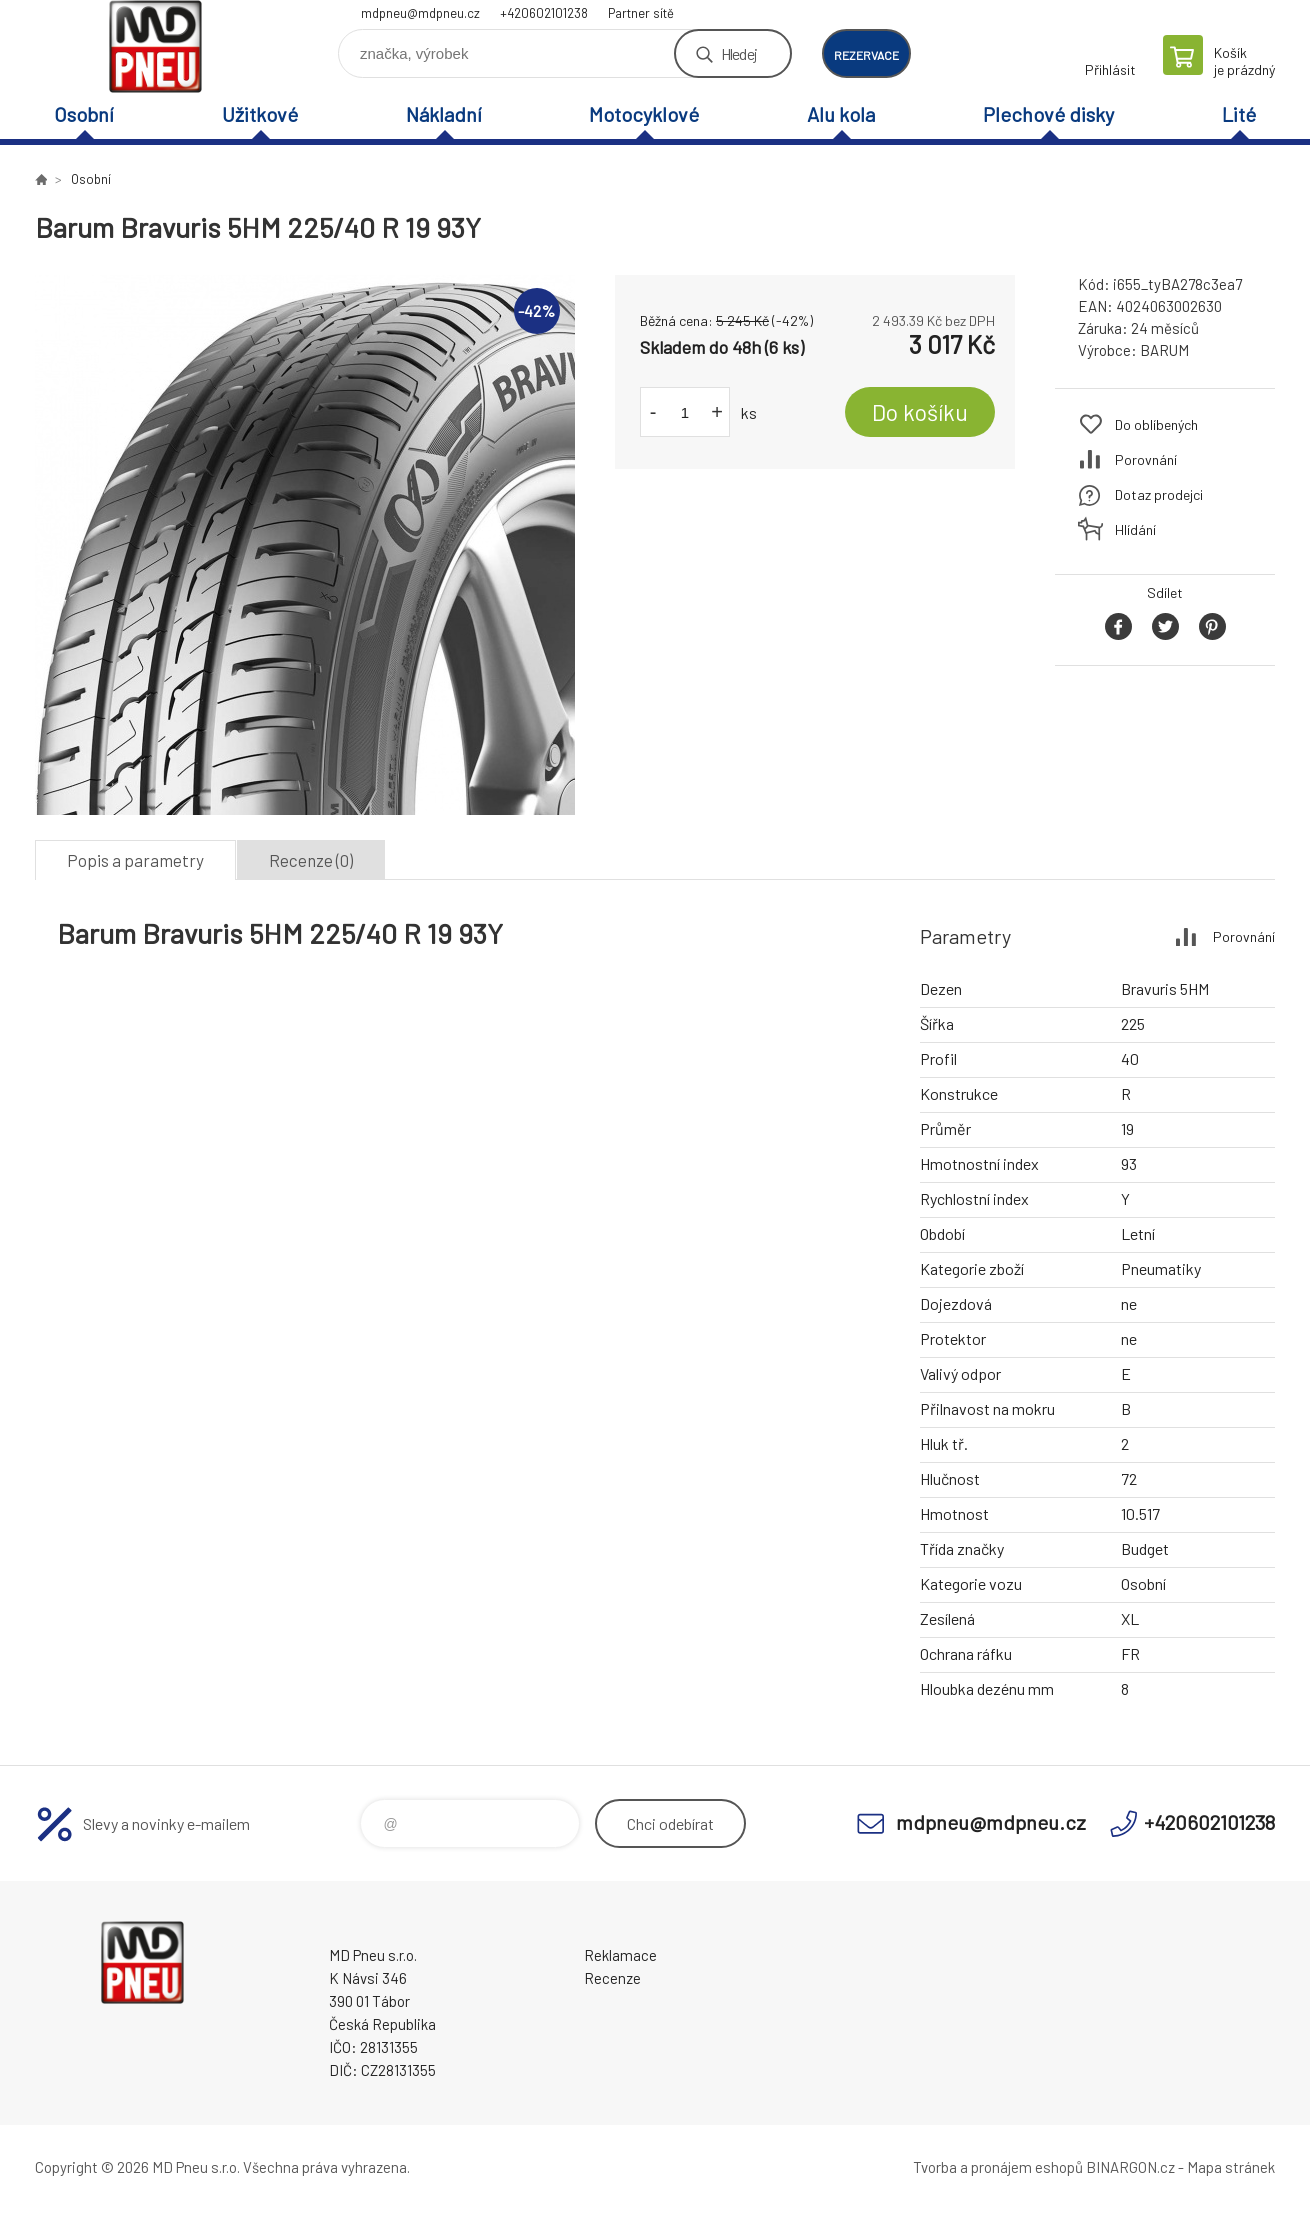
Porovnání (1146, 459)
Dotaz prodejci (1159, 494)
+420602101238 (544, 13)
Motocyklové (644, 114)
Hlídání (1135, 529)
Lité (1239, 114)
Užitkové (260, 114)
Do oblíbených (1156, 424)
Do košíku (920, 412)
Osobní (84, 114)
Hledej (739, 53)
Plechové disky (1048, 114)
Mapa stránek (1231, 2167)
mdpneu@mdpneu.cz (420, 13)
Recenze (612, 1978)
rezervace (866, 55)
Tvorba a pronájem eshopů (998, 2167)
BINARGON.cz (1130, 2167)
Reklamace (620, 1955)
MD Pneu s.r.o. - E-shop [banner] (155, 46)
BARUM (1164, 350)
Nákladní (444, 114)
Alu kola (841, 114)
